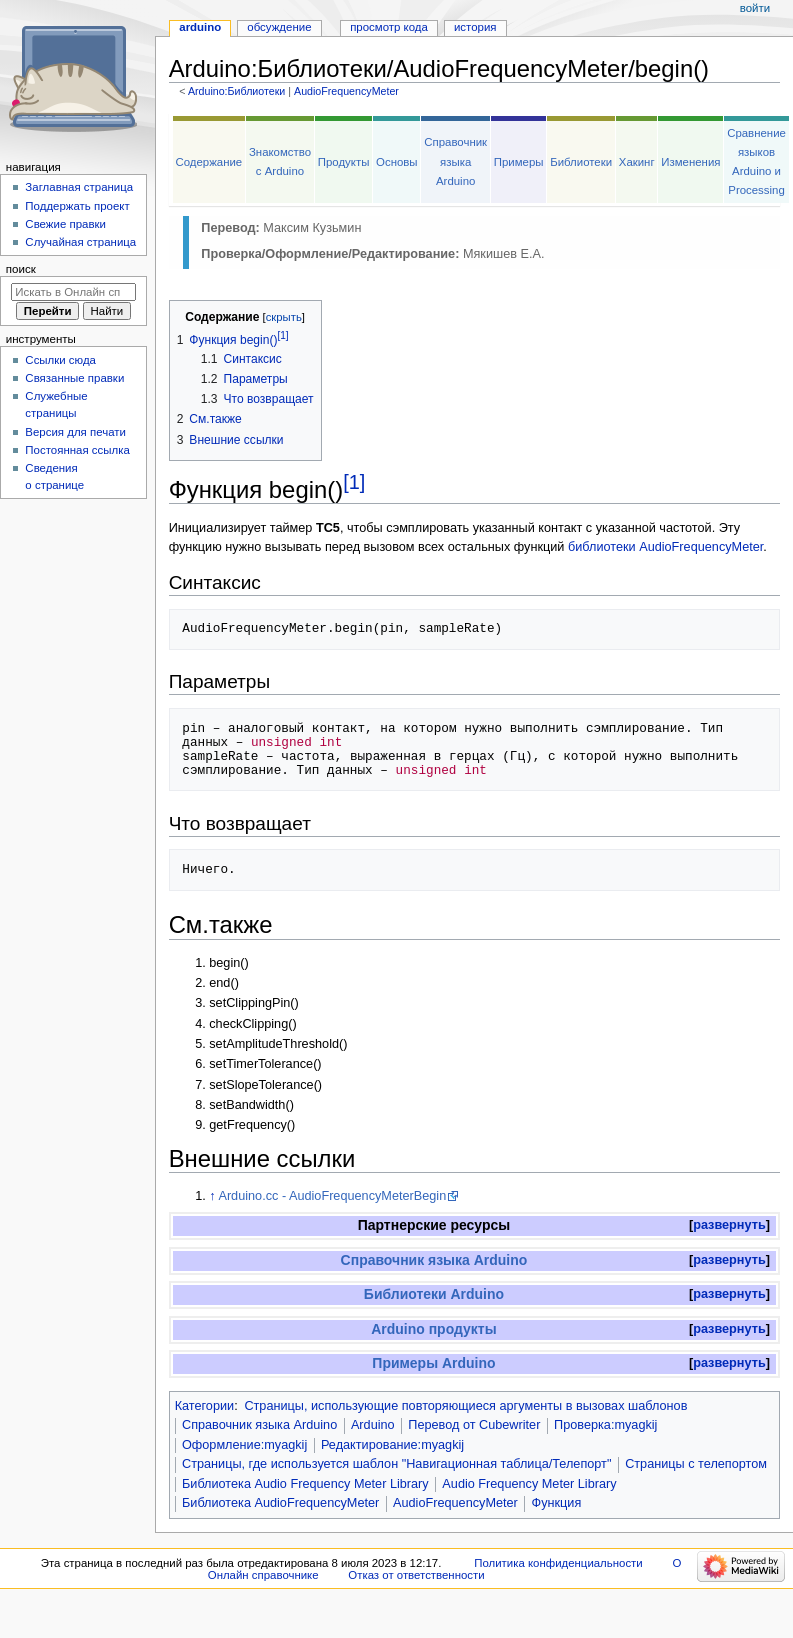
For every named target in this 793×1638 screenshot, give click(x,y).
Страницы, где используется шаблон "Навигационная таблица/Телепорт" (396, 1464)
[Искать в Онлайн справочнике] (73, 292)
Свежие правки (65, 224)
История (475, 27)
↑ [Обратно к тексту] (212, 1196)
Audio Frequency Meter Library (529, 1484)
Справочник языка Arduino (455, 161)
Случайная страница (80, 242)
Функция (557, 1503)
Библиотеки (581, 162)
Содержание (208, 162)
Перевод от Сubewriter (474, 1425)
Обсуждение (279, 27)
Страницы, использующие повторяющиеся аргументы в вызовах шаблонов (465, 1406)
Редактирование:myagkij (392, 1445)
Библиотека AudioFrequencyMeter (280, 1503)
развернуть (729, 1225)
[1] (354, 482)
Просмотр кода (389, 27)
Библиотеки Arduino (434, 1294)
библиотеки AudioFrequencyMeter (665, 547)
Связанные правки (74, 378)
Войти (755, 8)
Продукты (344, 162)
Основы (397, 162)
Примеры (519, 162)
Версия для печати (75, 432)
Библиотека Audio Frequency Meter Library (305, 1484)
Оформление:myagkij (244, 1445)
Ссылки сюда (60, 360)
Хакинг (637, 162)
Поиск (21, 269)
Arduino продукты (433, 1329)
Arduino (373, 1425)
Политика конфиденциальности (558, 1563)
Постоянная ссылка (77, 450)
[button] (729, 1225)
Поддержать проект (77, 206)
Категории (205, 1406)
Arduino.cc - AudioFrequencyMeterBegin (332, 1196)
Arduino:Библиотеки (236, 91)
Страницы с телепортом (696, 1464)
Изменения (690, 162)
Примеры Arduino (433, 1363)
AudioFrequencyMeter (346, 91)
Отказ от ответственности (416, 1575)
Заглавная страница (79, 187)
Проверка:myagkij (605, 1425)
